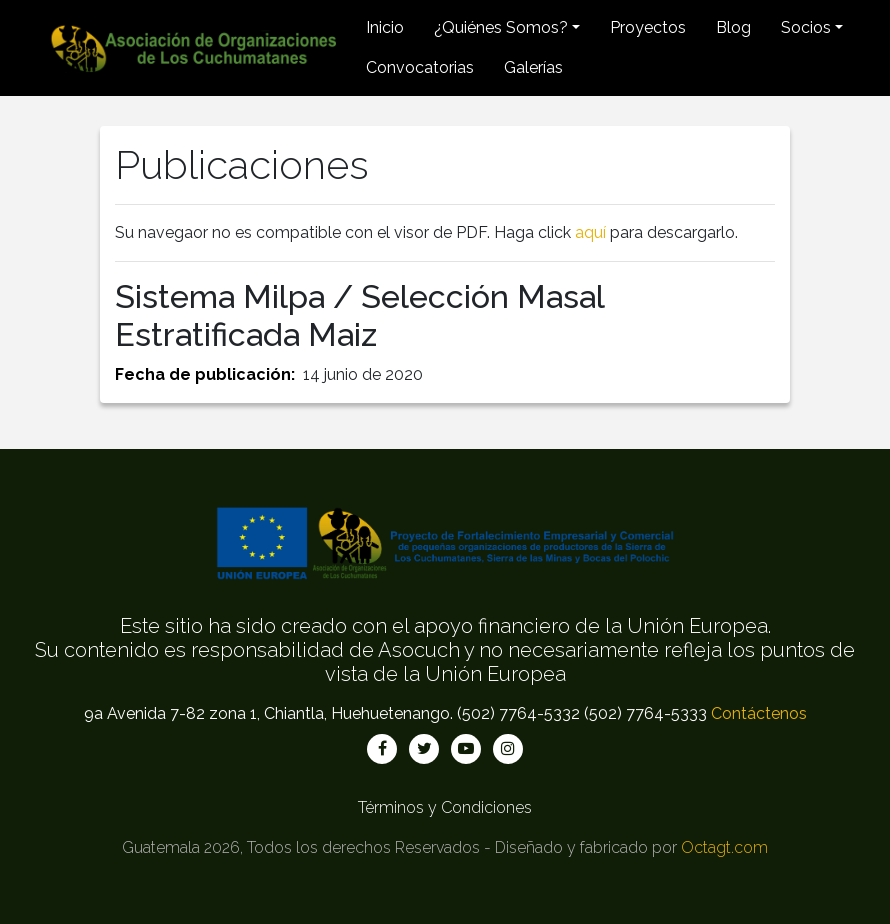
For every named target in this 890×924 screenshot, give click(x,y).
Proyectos (648, 27)
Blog (733, 27)
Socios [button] (806, 27)
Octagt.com (724, 847)
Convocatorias (420, 67)
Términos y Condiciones (445, 807)
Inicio (385, 27)
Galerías (533, 67)
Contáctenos (759, 713)
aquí (590, 232)
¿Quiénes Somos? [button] (501, 27)
